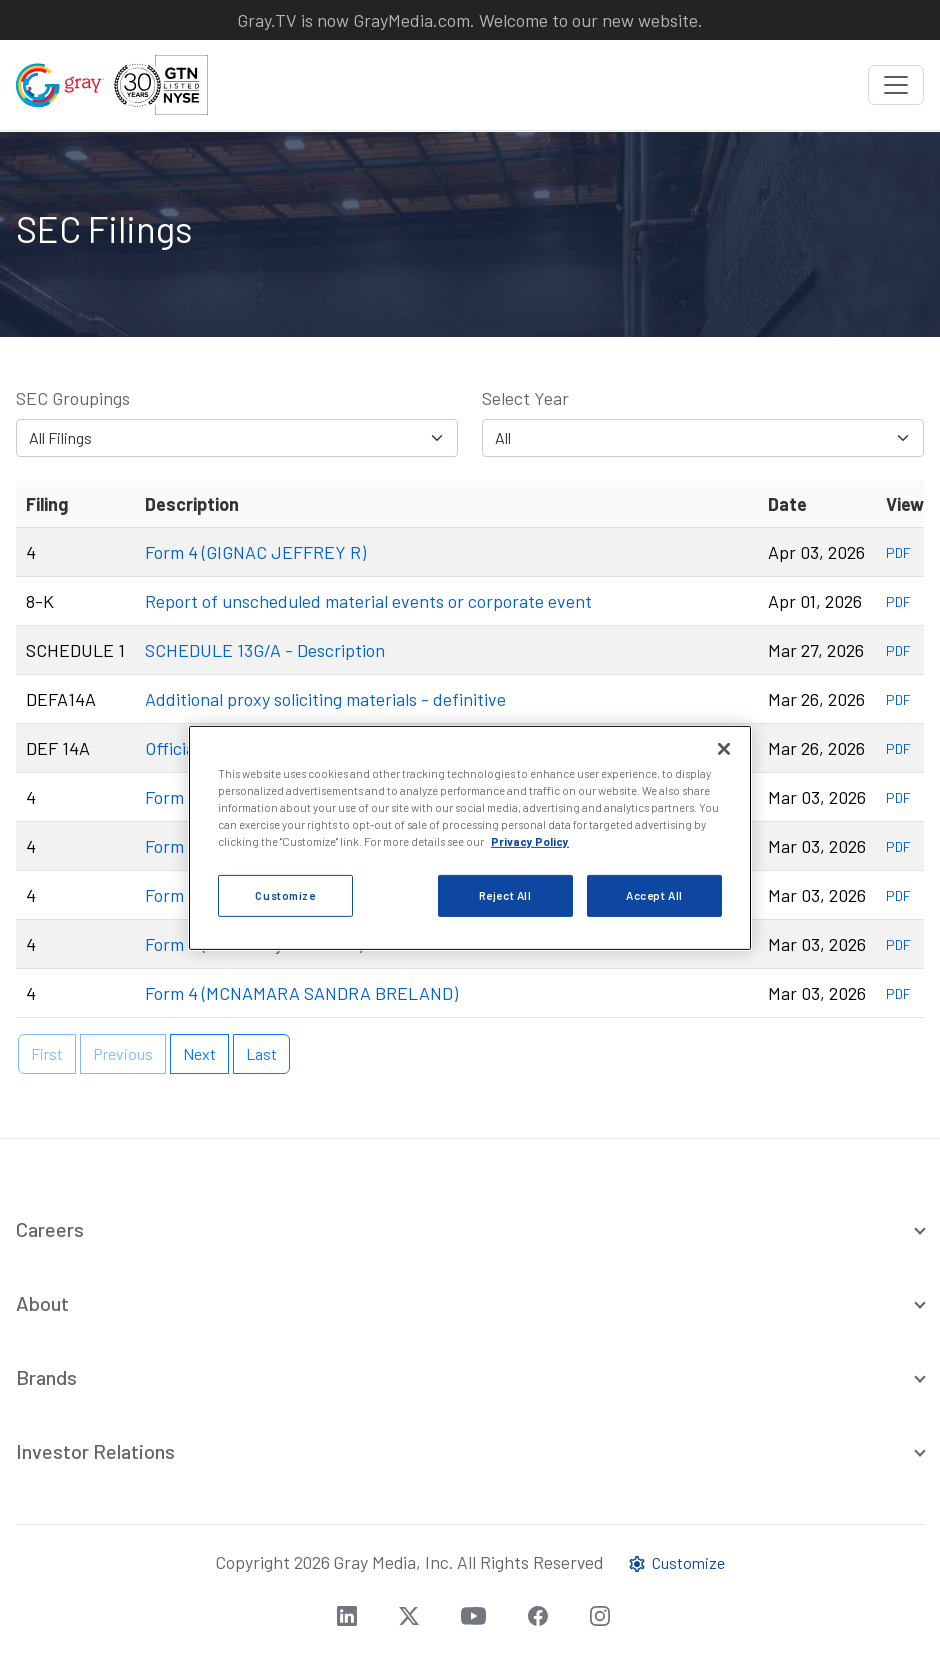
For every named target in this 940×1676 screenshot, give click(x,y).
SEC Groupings (73, 398)
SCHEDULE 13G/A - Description (265, 650)
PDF (898, 552)
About (42, 1303)
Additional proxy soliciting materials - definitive (325, 699)
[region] (470, 838)
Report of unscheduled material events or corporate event (368, 601)
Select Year (525, 398)
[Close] (724, 749)
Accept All (654, 895)
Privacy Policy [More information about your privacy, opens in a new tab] (530, 841)
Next (199, 1053)
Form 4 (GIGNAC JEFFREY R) (255, 552)
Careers (50, 1229)
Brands (46, 1377)
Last (261, 1053)
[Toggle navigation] (896, 85)
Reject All (505, 895)
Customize (676, 1562)
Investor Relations (95, 1451)
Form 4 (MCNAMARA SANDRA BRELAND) (301, 993)
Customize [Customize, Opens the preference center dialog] (285, 895)
